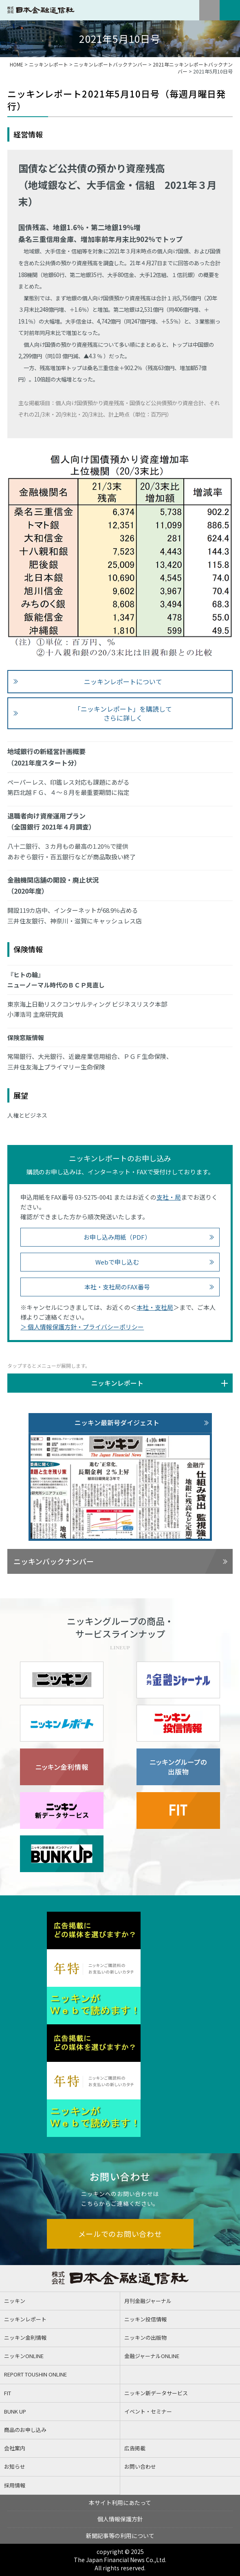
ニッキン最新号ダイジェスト (117, 1422)
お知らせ (14, 2466)
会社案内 (14, 2448)
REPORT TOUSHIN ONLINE (35, 2374)
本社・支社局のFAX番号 (117, 1286)
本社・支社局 (155, 1307)
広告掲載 (134, 2448)
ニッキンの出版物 (145, 2337)
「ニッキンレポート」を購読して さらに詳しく (123, 713)
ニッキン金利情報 (25, 2337)
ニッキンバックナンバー (53, 1561)
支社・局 (168, 1197)
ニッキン (14, 2301)
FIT (7, 2393)
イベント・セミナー (148, 2411)
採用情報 (14, 2485)
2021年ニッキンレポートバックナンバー (193, 68)
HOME (16, 64)
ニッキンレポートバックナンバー (110, 64)
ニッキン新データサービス (156, 2393)
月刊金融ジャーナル (148, 2301)
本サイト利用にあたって (120, 2502)
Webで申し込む (117, 1262)
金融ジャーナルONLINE (151, 2356)
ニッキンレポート (48, 64)
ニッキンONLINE (24, 2356)
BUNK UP (15, 2411)
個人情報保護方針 (120, 2519)
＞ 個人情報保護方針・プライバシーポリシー (82, 1326)
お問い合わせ (140, 2466)
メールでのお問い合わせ (120, 2233)
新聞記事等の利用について (120, 2536)
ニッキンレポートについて (123, 681)
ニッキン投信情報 (145, 2319)
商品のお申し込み (25, 2430)
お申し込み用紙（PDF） (117, 1237)
